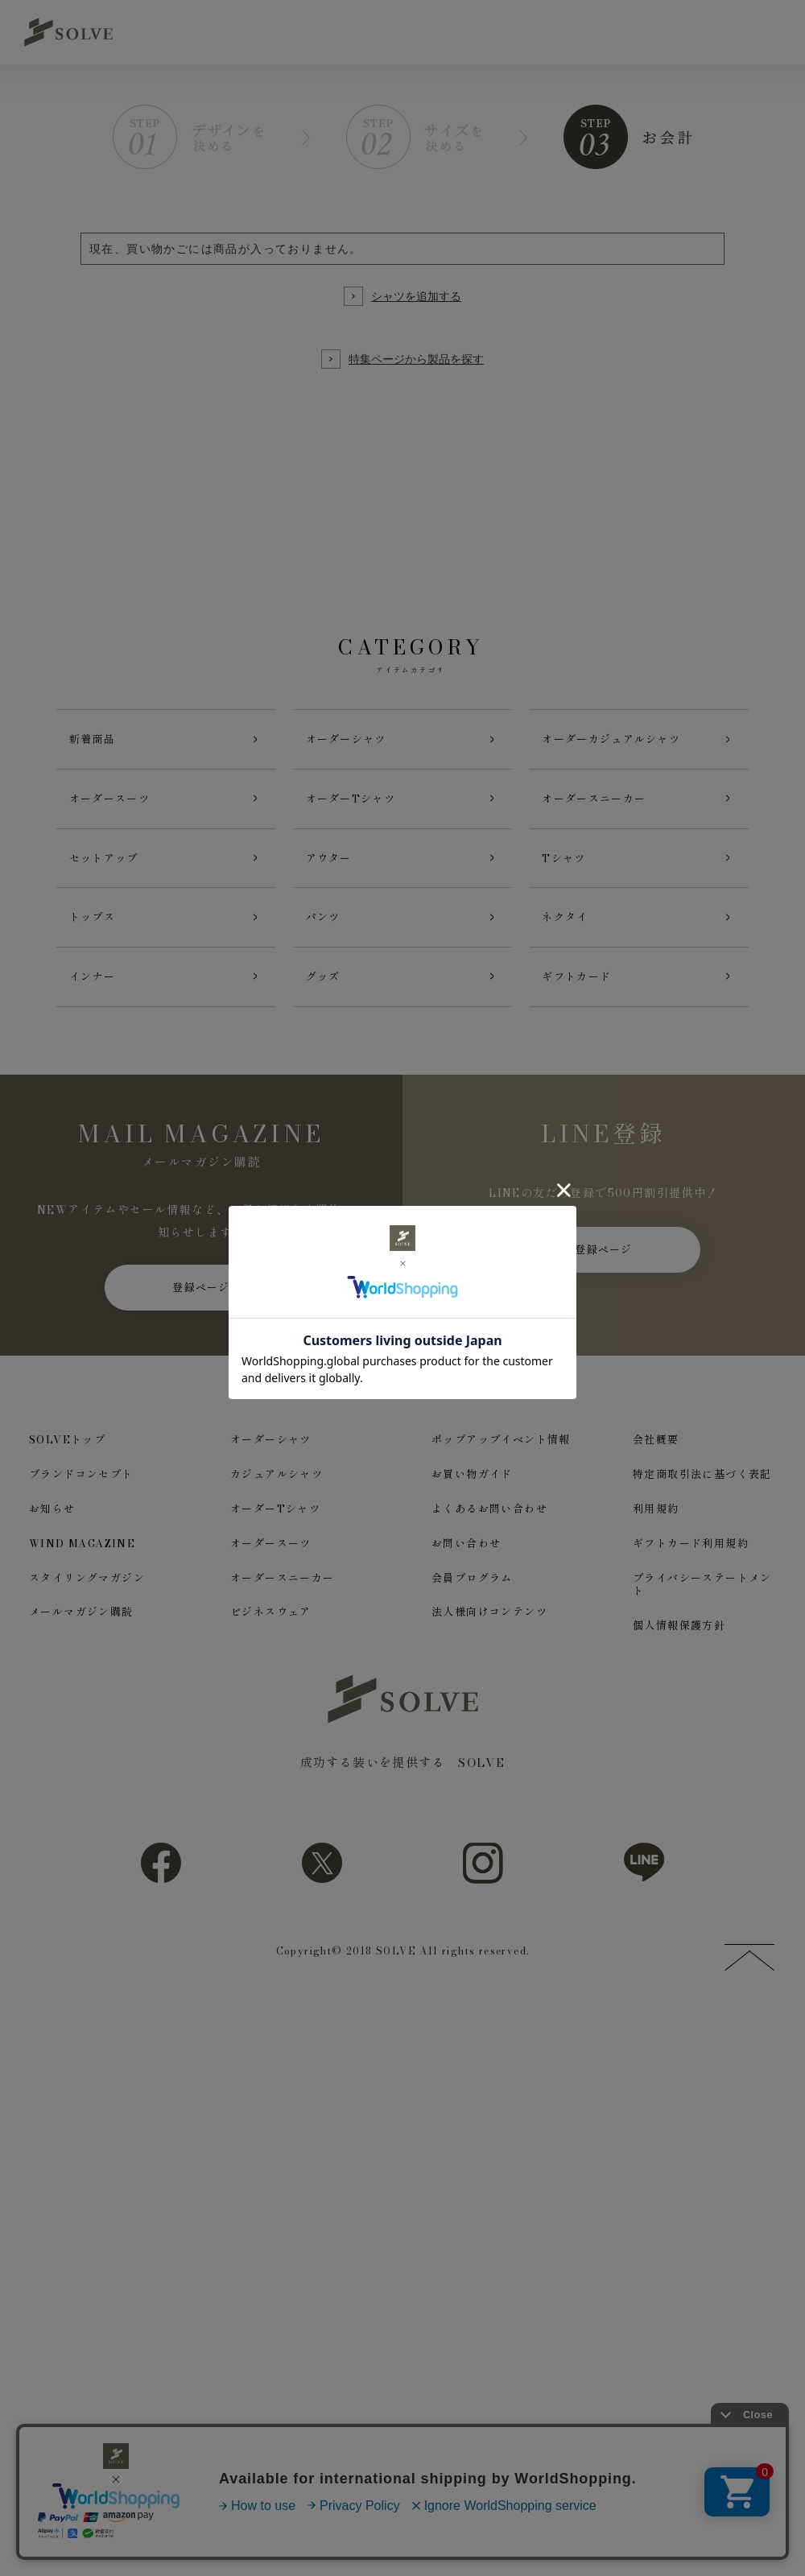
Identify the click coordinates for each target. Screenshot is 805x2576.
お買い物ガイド (472, 1491)
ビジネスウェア (271, 1630)
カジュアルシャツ (276, 1491)
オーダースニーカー (282, 1595)
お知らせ (52, 1526)
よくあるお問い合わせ (489, 1526)
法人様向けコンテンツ (489, 1630)
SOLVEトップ (67, 1456)
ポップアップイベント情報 (501, 1456)
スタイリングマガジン (87, 1595)
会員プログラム (472, 1595)
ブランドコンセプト (81, 1491)
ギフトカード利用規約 (691, 1560)
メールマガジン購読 (81, 1630)
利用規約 (656, 1526)
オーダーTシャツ (275, 1526)
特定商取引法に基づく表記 (702, 1491)
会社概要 (656, 1456)
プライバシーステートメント (702, 1602)
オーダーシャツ (271, 1456)
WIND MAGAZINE (82, 1560)
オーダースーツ (271, 1560)
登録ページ (201, 1304)
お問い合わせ (466, 1560)
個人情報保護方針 (679, 1643)
